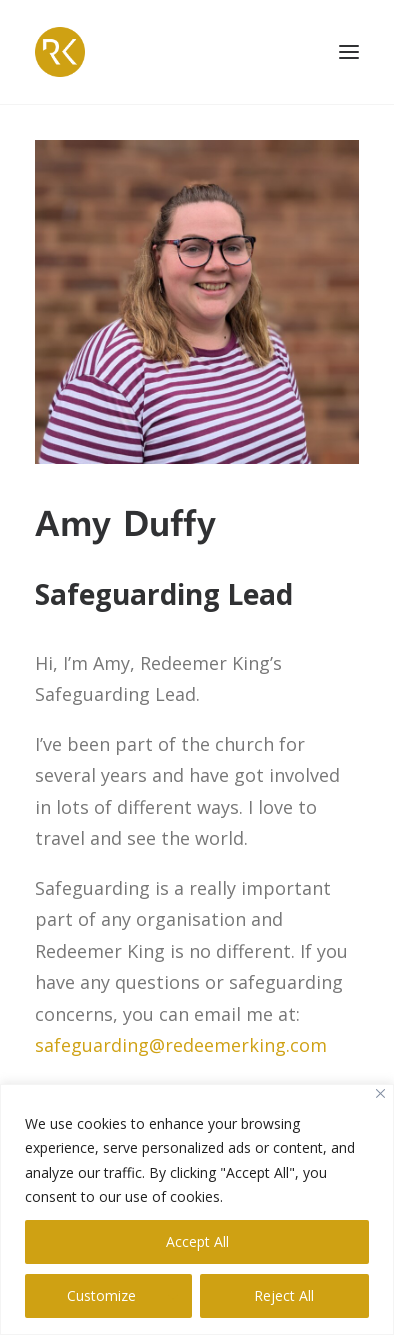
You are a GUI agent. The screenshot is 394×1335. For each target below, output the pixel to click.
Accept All (197, 1241)
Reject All (284, 1295)
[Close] (380, 1093)
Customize (101, 1295)
